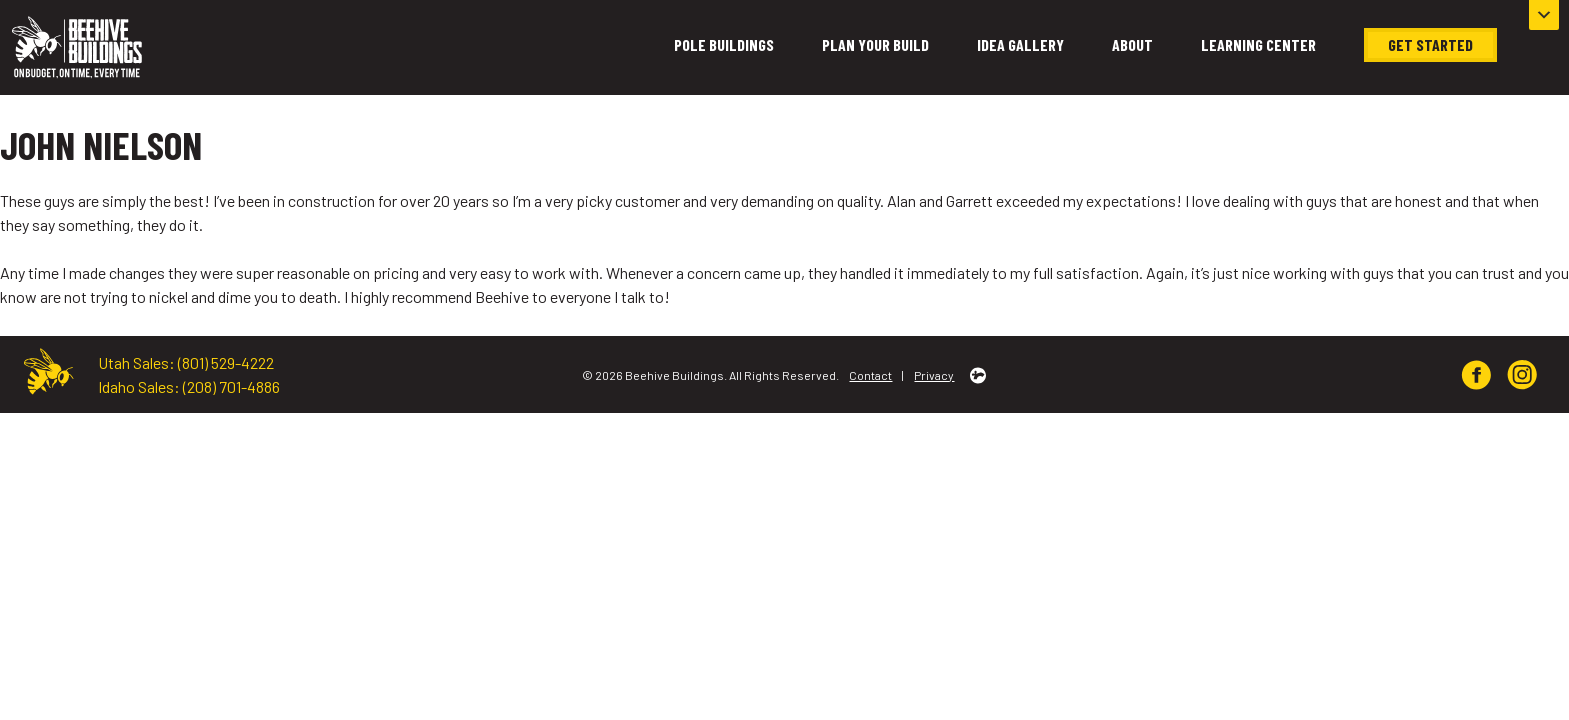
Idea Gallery (1020, 44)
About (1132, 44)
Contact (870, 375)
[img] (1476, 375)
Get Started (1430, 44)
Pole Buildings (724, 44)
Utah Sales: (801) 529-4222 (186, 362)
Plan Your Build (875, 44)
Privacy (934, 375)
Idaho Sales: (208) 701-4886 (189, 386)
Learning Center (1258, 44)
